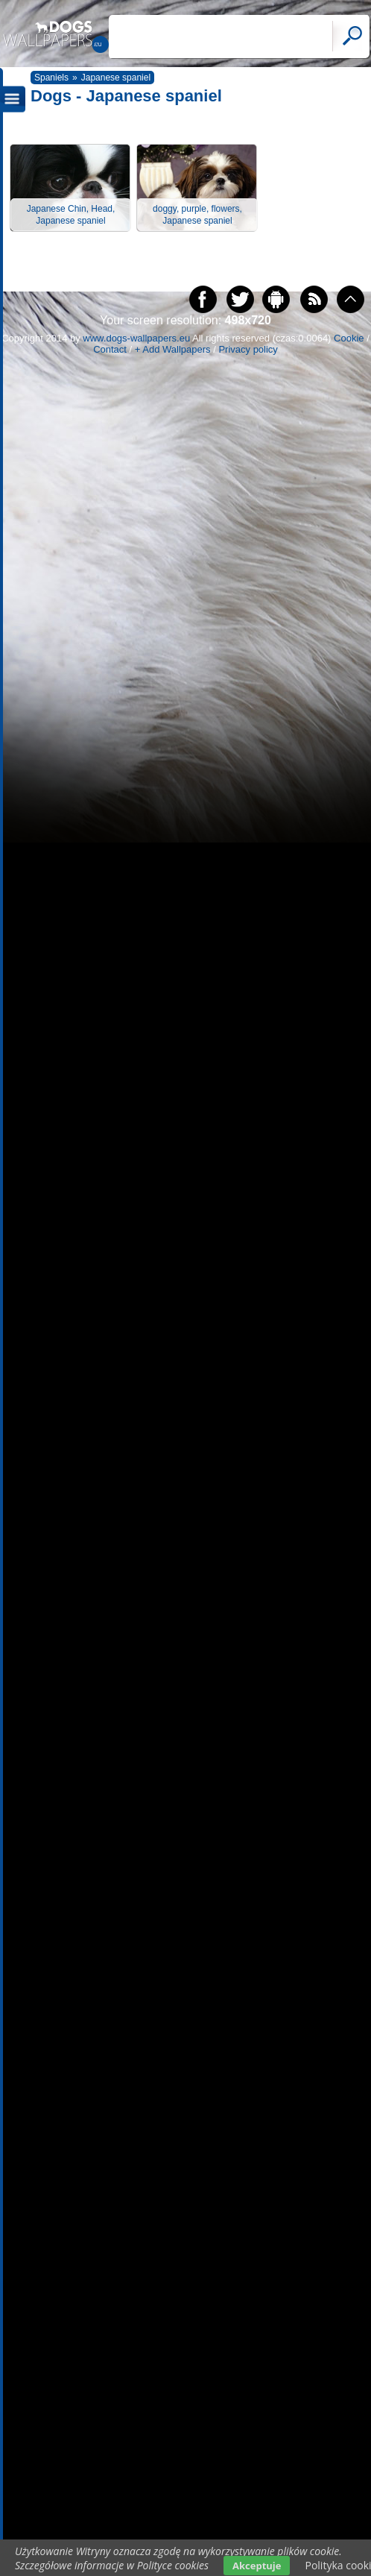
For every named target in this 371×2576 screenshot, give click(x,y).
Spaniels (51, 77)
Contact (110, 349)
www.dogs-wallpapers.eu (136, 338)
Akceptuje (256, 2565)
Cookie (349, 338)
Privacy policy (247, 349)
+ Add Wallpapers (173, 349)
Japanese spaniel (115, 77)
